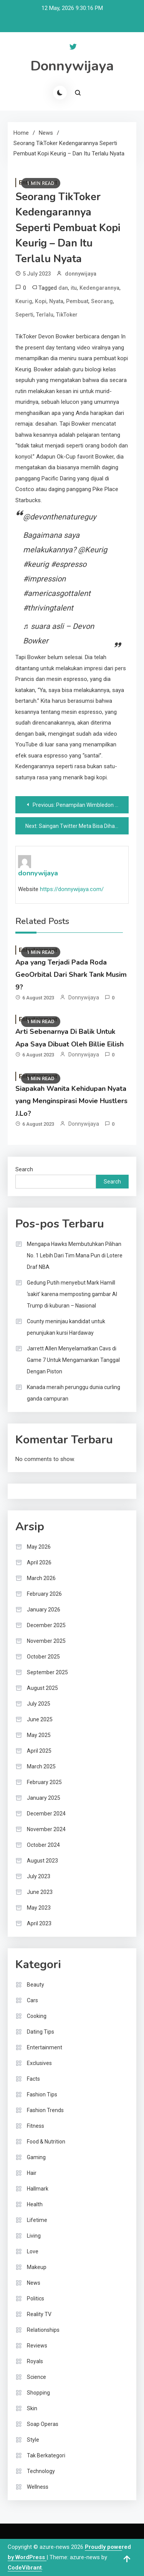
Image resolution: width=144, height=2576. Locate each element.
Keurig (23, 301)
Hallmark (37, 2189)
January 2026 (43, 1609)
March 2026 (41, 1578)
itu (74, 288)
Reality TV (39, 2314)
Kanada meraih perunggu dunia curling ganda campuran (73, 1393)
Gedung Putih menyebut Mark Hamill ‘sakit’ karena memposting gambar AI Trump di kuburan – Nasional (72, 1294)
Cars (32, 2000)
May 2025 (39, 1735)
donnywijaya (80, 274)
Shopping (38, 2393)
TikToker (67, 315)
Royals (35, 2361)
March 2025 (41, 1766)
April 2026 (39, 1562)
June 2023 (40, 1892)
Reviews (37, 2346)
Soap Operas (42, 2424)
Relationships (43, 2330)
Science (36, 2377)
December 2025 (46, 1625)
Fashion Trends (45, 2110)
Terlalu (44, 315)
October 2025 (43, 1657)
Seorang (102, 301)
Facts (33, 2079)
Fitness (35, 2126)
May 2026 (39, 1547)
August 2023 (42, 1861)
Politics (35, 2298)
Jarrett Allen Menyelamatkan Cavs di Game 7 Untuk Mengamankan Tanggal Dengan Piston (73, 1360)
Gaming (36, 2157)
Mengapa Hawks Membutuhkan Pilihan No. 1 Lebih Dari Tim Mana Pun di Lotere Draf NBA (74, 1255)
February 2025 (44, 1782)
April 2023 (39, 1923)
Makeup (36, 2267)
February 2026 (44, 1594)
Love (32, 2251)
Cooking (36, 2016)
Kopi (40, 301)
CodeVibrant (25, 2567)
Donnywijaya (72, 66)
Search (24, 1169)
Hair (31, 2173)
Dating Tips (40, 2032)
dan (63, 288)
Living (34, 2236)
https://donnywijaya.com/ (72, 889)
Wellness (37, 2487)
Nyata (56, 301)
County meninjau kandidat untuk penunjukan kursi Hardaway (66, 1327)
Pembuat (77, 301)
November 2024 (46, 1829)
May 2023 (39, 1908)
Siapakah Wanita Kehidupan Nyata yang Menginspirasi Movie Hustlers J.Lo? (71, 1101)
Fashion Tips (42, 2094)
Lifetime (37, 2220)
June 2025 (40, 1719)
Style (33, 2440)
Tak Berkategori (46, 2455)
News (33, 2283)
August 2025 (42, 1688)
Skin (32, 2408)
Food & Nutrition (46, 2142)
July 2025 (38, 1704)
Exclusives (39, 2063)
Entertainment (44, 2047)
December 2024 (46, 1813)
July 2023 (38, 1876)
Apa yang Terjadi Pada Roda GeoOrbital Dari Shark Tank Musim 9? (71, 975)
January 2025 (43, 1798)
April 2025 (39, 1751)
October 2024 (43, 1845)
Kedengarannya (99, 288)
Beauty (35, 1985)
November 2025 (46, 1641)
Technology (41, 2471)
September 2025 (47, 1672)
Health (35, 2204)
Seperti (24, 315)
